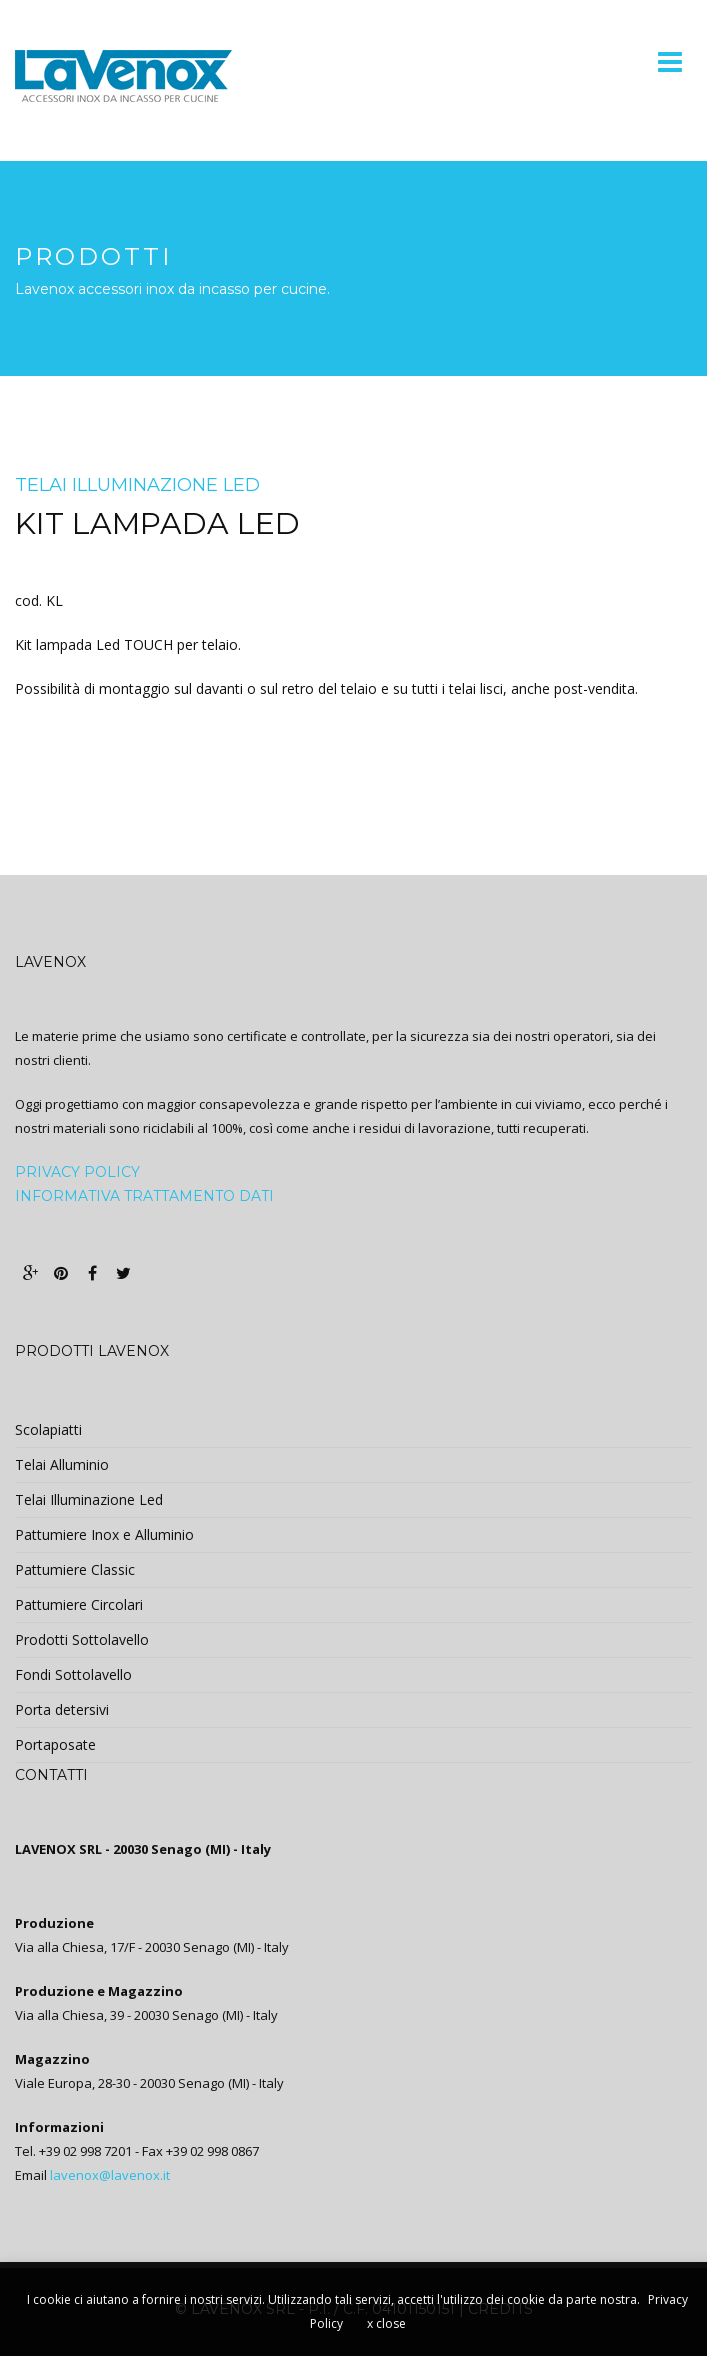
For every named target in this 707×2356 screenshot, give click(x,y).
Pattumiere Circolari (79, 1604)
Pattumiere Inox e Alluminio (104, 1534)
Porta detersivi (62, 1709)
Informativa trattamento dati (144, 1196)
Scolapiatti (48, 1429)
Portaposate (55, 1744)
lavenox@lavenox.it (110, 2175)
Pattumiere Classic (75, 1569)
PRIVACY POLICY (77, 1172)
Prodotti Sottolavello (82, 1639)
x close (386, 2323)
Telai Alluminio (62, 1464)
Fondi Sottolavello (73, 1674)
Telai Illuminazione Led (137, 485)
